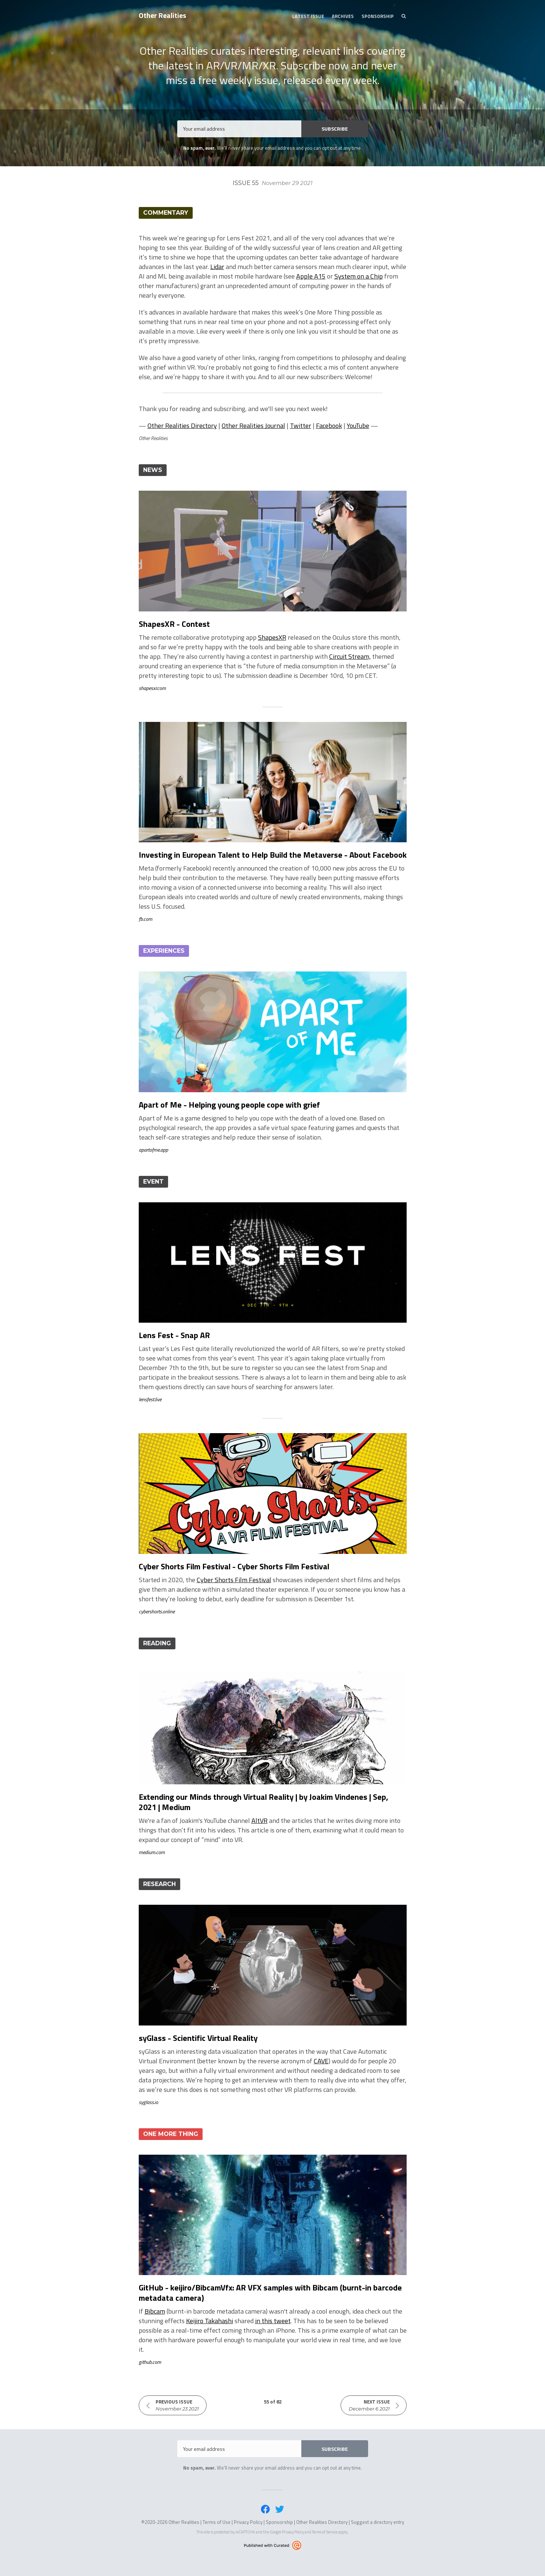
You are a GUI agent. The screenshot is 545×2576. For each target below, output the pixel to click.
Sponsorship (377, 16)
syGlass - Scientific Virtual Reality (198, 2038)
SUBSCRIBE (334, 128)
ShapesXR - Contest (174, 624)
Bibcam (155, 2311)
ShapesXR (272, 637)
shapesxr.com (152, 688)
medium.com (152, 1852)
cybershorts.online (157, 1611)
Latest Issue (308, 16)
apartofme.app (153, 1149)
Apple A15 (311, 276)
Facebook (329, 425)
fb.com (145, 919)
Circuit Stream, (350, 656)
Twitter (300, 425)
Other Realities (162, 15)
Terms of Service (325, 2532)
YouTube (358, 425)
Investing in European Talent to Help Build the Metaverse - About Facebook (273, 855)
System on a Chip (358, 276)
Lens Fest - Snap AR (174, 1335)
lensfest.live (150, 1399)
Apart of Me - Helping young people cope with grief (229, 1104)
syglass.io (148, 2102)
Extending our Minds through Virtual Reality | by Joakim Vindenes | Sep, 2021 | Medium (263, 1802)
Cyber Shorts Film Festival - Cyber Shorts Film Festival (234, 1566)
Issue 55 (272, 182)
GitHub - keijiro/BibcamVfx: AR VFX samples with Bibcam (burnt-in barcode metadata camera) (270, 2292)
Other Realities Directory (182, 425)
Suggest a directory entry (377, 2522)
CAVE (321, 2061)
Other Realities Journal (253, 425)
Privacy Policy (248, 2522)
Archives (343, 16)
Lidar (217, 267)
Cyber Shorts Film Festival (234, 1580)
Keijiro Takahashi (209, 2321)
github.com (150, 2362)
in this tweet (273, 2321)
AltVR (259, 1820)
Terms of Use (216, 2522)
